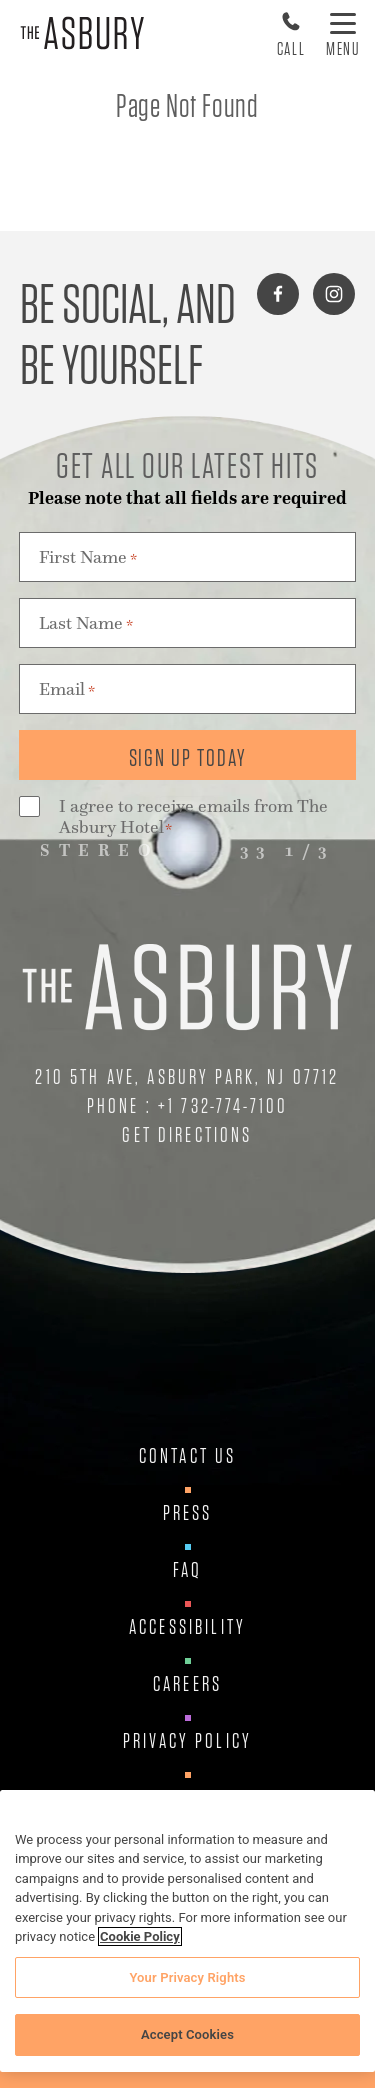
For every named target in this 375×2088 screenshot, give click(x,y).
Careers (187, 1684)
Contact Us (188, 1456)
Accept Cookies (187, 2034)
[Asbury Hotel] (82, 33)
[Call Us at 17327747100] (291, 33)
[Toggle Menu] (343, 33)
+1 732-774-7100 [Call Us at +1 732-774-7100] (223, 1105)
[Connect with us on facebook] (278, 294)
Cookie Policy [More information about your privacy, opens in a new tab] (140, 1936)
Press (188, 1513)
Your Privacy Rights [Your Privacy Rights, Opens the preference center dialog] (187, 1977)
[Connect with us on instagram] (334, 294)
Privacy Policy (187, 1741)
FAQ (187, 1570)
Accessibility (187, 1627)
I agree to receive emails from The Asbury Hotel (193, 818)
